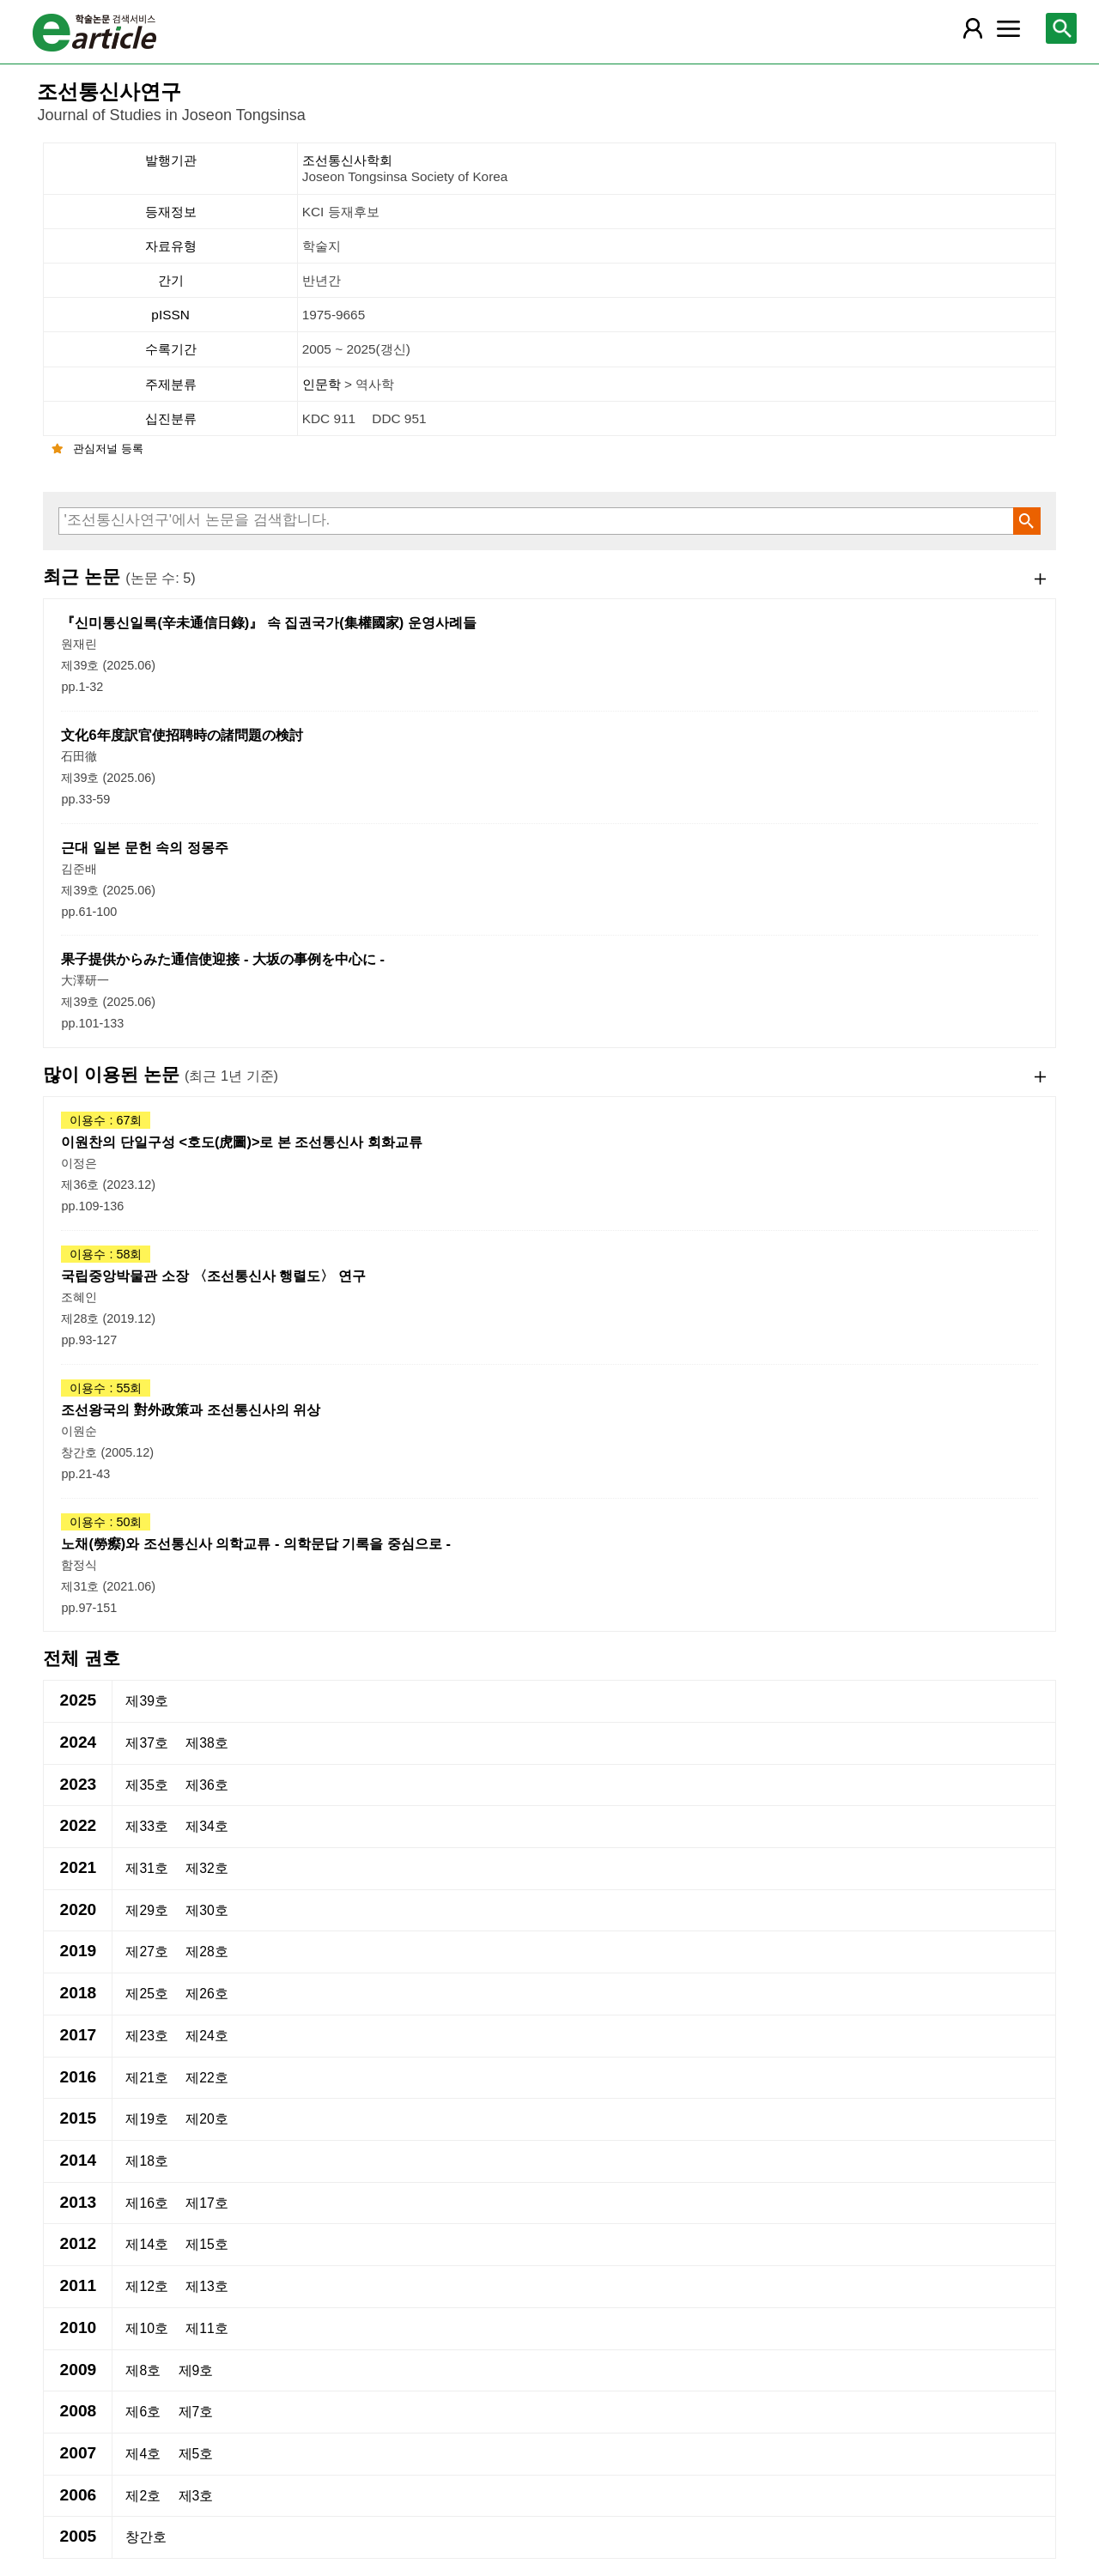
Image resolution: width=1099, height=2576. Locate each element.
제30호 (206, 1910)
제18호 (146, 2161)
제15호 (206, 2244)
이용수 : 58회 (106, 1254)
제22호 (206, 2077)
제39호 (146, 1701)
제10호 (146, 2328)
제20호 (206, 2119)
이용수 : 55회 (106, 1388)
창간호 (146, 2537)
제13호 (206, 2286)
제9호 (196, 2370)
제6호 (143, 2411)
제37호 (146, 1743)
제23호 (146, 2035)
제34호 (206, 1826)
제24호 (206, 2035)
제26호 (206, 1993)
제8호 (143, 2370)
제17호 (206, 2203)
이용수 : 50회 (106, 1522)
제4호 (143, 2453)
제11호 (206, 2328)
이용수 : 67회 (106, 1120)
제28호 (206, 1951)
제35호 (146, 1785)
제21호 (146, 2077)
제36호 (206, 1785)
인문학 (323, 384)
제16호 (146, 2203)
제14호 (146, 2244)
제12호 (146, 2286)
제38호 (206, 1743)
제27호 (146, 1951)
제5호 (196, 2453)
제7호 (196, 2411)
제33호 (146, 1826)
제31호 (146, 1868)
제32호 (206, 1868)
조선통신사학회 (677, 169)
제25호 (146, 1993)
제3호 (196, 2495)
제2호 (143, 2495)
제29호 (146, 1910)
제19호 (146, 2119)
